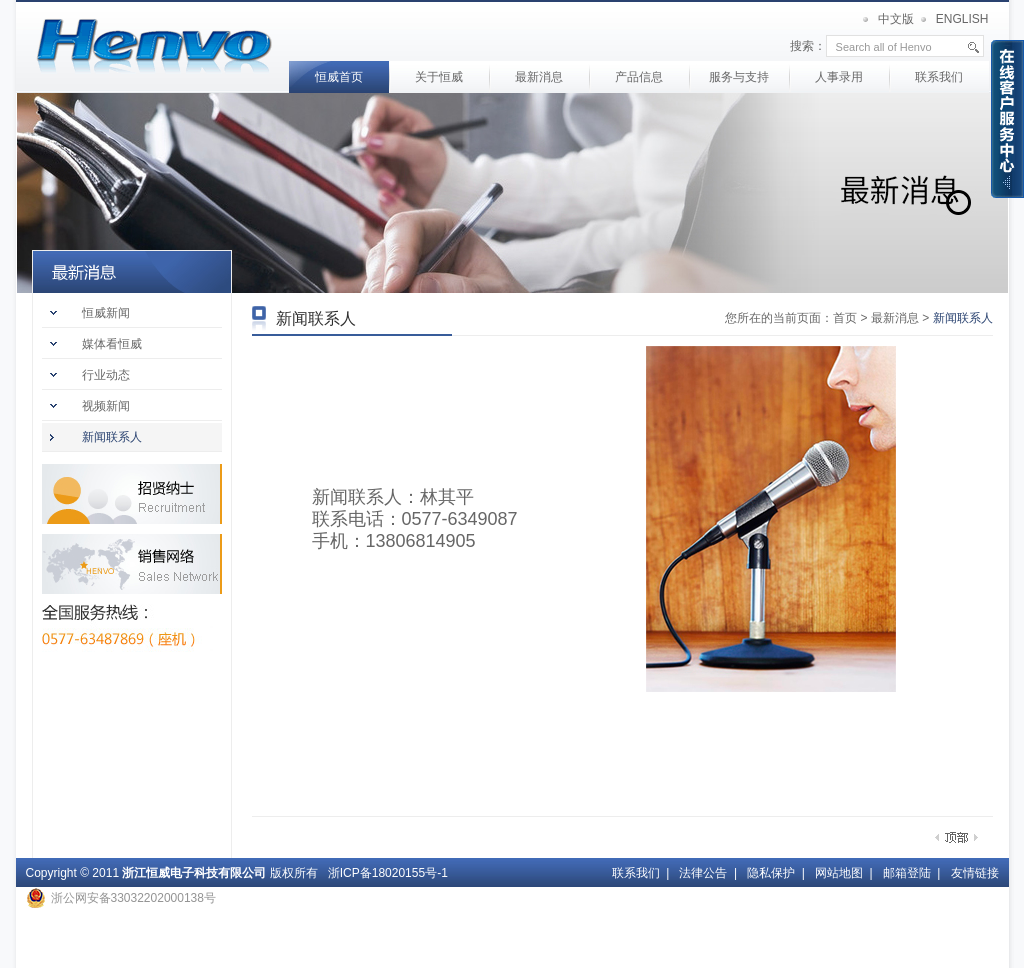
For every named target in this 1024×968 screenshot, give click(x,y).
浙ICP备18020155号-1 (388, 873)
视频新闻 (106, 406)
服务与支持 (739, 77)
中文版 (896, 19)
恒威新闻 (106, 313)
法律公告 (703, 873)
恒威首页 (339, 77)
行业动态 (106, 375)
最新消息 (539, 77)
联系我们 (939, 77)
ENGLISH (962, 19)
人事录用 (839, 77)
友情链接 (975, 873)
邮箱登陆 (907, 873)
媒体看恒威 (112, 344)
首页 (154, 47)
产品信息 (639, 77)
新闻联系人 (112, 437)
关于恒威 (439, 77)
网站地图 (839, 873)
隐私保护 (771, 873)
